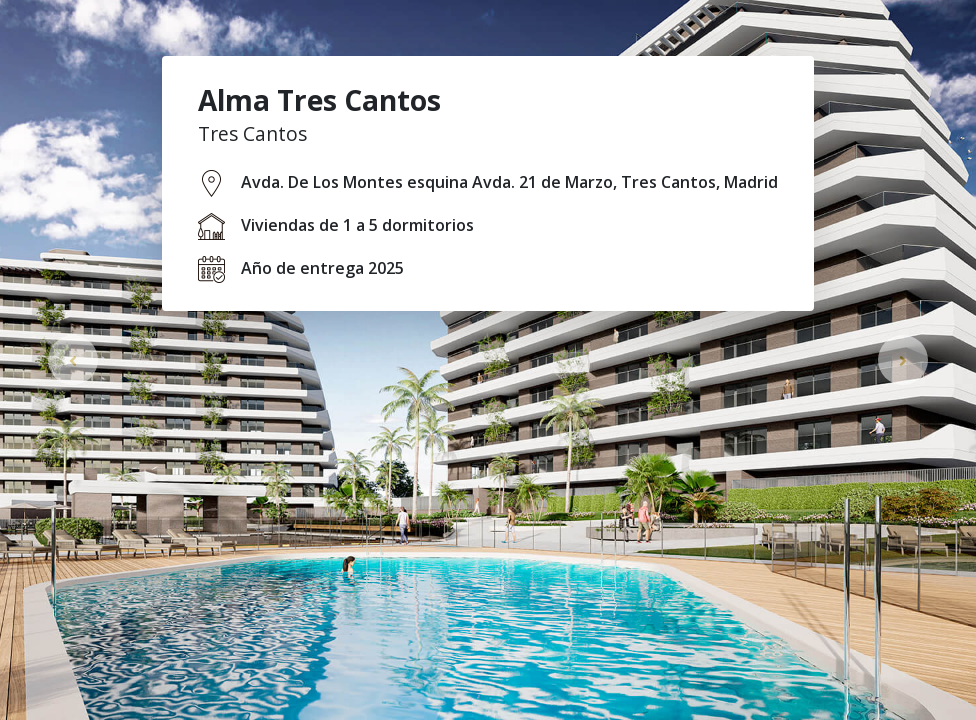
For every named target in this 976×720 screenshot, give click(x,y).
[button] (73, 360)
